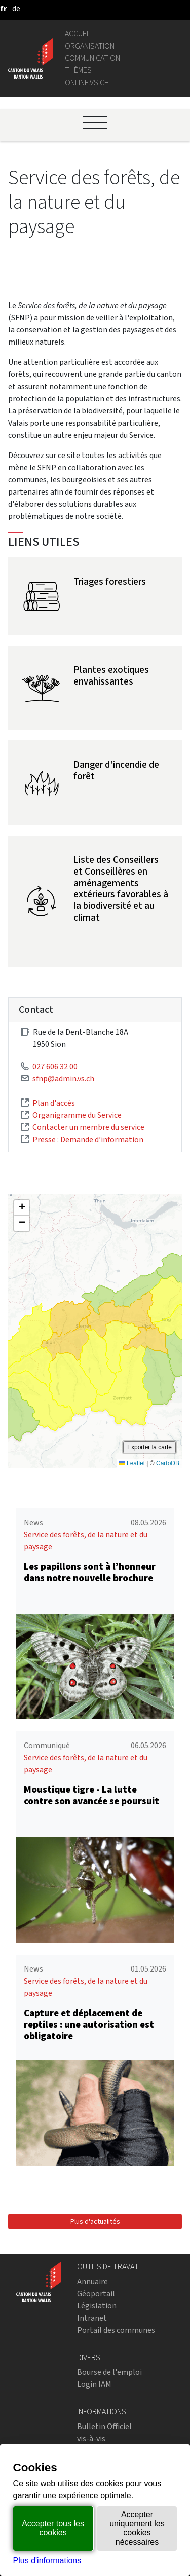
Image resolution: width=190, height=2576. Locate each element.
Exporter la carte (149, 1447)
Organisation (90, 46)
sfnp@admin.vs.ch (63, 1078)
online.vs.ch (87, 82)
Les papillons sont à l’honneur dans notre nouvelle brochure (90, 1572)
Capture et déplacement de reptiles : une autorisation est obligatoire (89, 2024)
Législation (97, 2305)
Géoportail (96, 2293)
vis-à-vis (91, 2438)
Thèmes (78, 70)
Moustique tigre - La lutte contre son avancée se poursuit (91, 1795)
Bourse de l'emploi (109, 2372)
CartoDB (167, 1463)
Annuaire (92, 2281)
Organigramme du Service (77, 1115)
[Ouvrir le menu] (95, 123)
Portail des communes (116, 2330)
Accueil (78, 33)
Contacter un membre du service (88, 1127)
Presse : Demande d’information (87, 1139)
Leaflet (132, 1463)
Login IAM (94, 2384)
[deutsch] (16, 8)
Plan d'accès (53, 1102)
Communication (92, 58)
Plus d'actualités (95, 2221)
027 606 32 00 (55, 1066)
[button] (21, 1208)
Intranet (92, 2318)
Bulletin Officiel (104, 2426)
